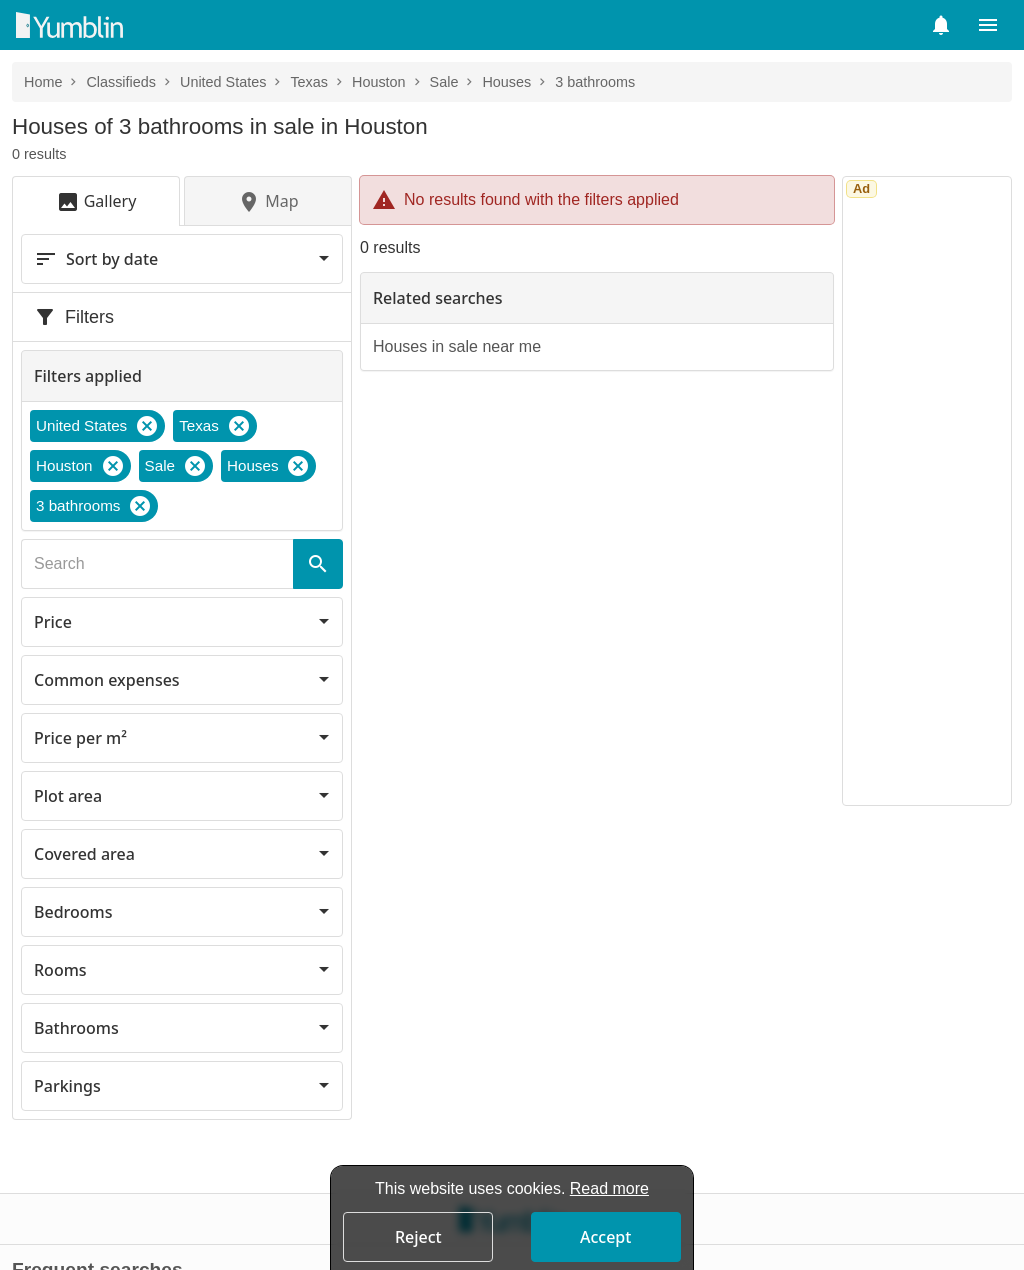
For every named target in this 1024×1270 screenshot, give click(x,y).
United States (223, 82)
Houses (506, 82)
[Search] (318, 564)
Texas (309, 82)
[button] (941, 25)
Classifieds (121, 82)
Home (43, 82)
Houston (379, 82)
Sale (444, 82)
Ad (861, 188)
